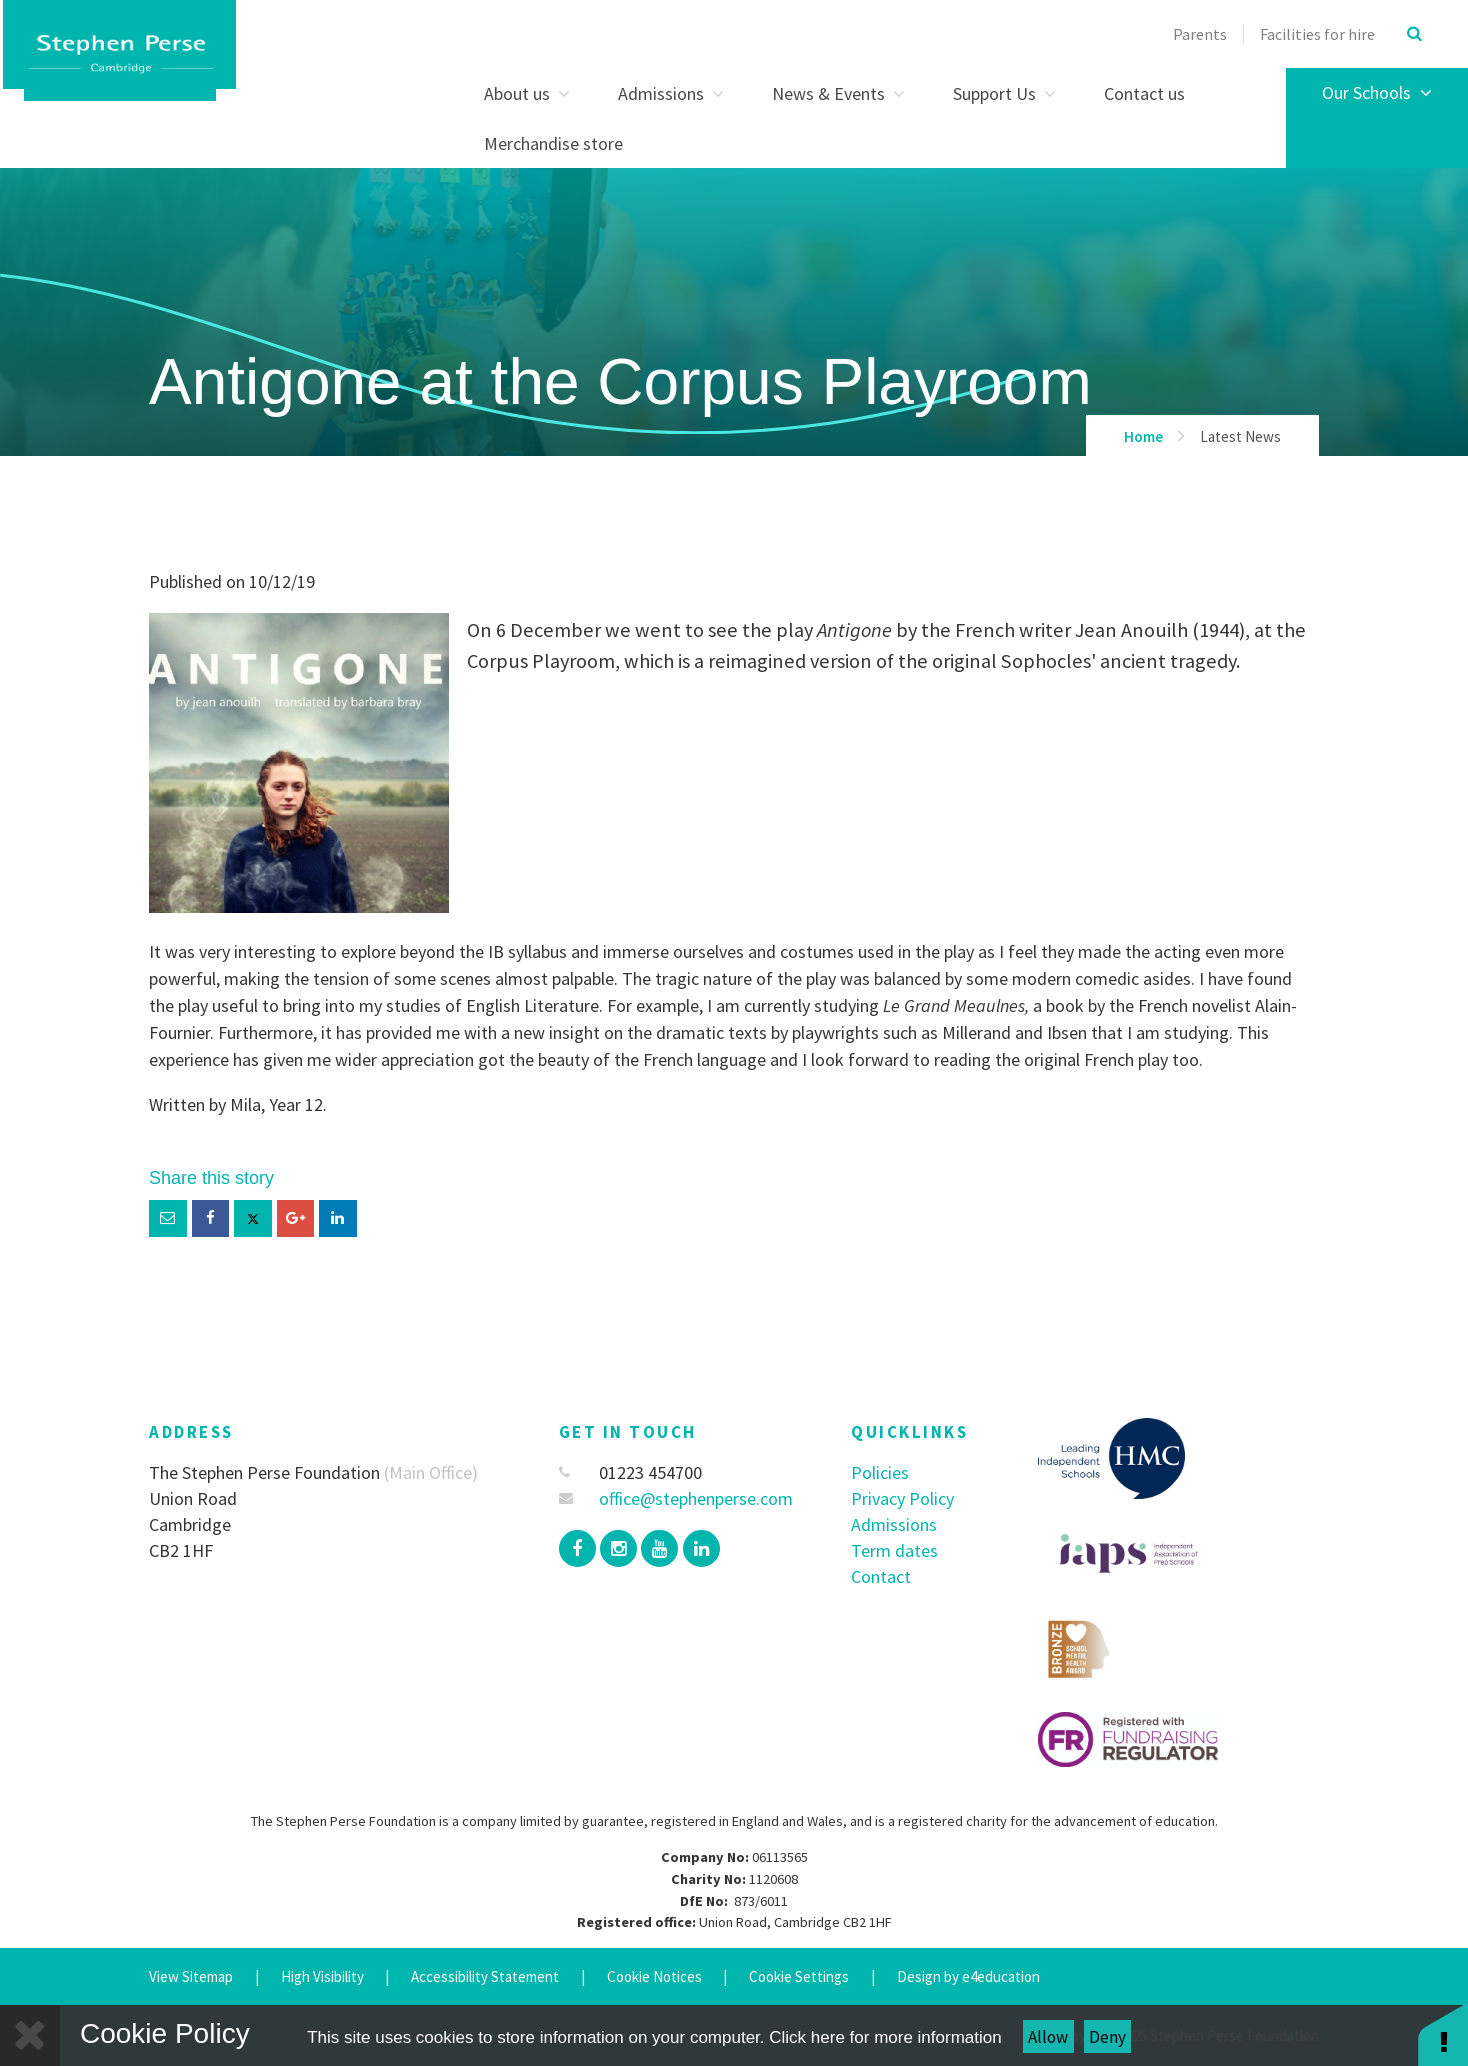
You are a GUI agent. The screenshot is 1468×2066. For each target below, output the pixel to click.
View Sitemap (191, 1976)
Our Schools (1377, 92)
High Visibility (322, 1976)
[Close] (30, 2035)
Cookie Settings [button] (799, 1976)
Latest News (1240, 436)
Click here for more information (885, 2037)
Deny (1107, 2037)
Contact (881, 1576)
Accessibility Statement (485, 1976)
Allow (1048, 2037)
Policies (880, 1472)
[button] (1443, 2033)
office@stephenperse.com (676, 1498)
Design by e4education (968, 1976)
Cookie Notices (654, 1976)
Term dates (894, 1550)
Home (1143, 436)
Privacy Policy (902, 1498)
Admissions (894, 1524)
